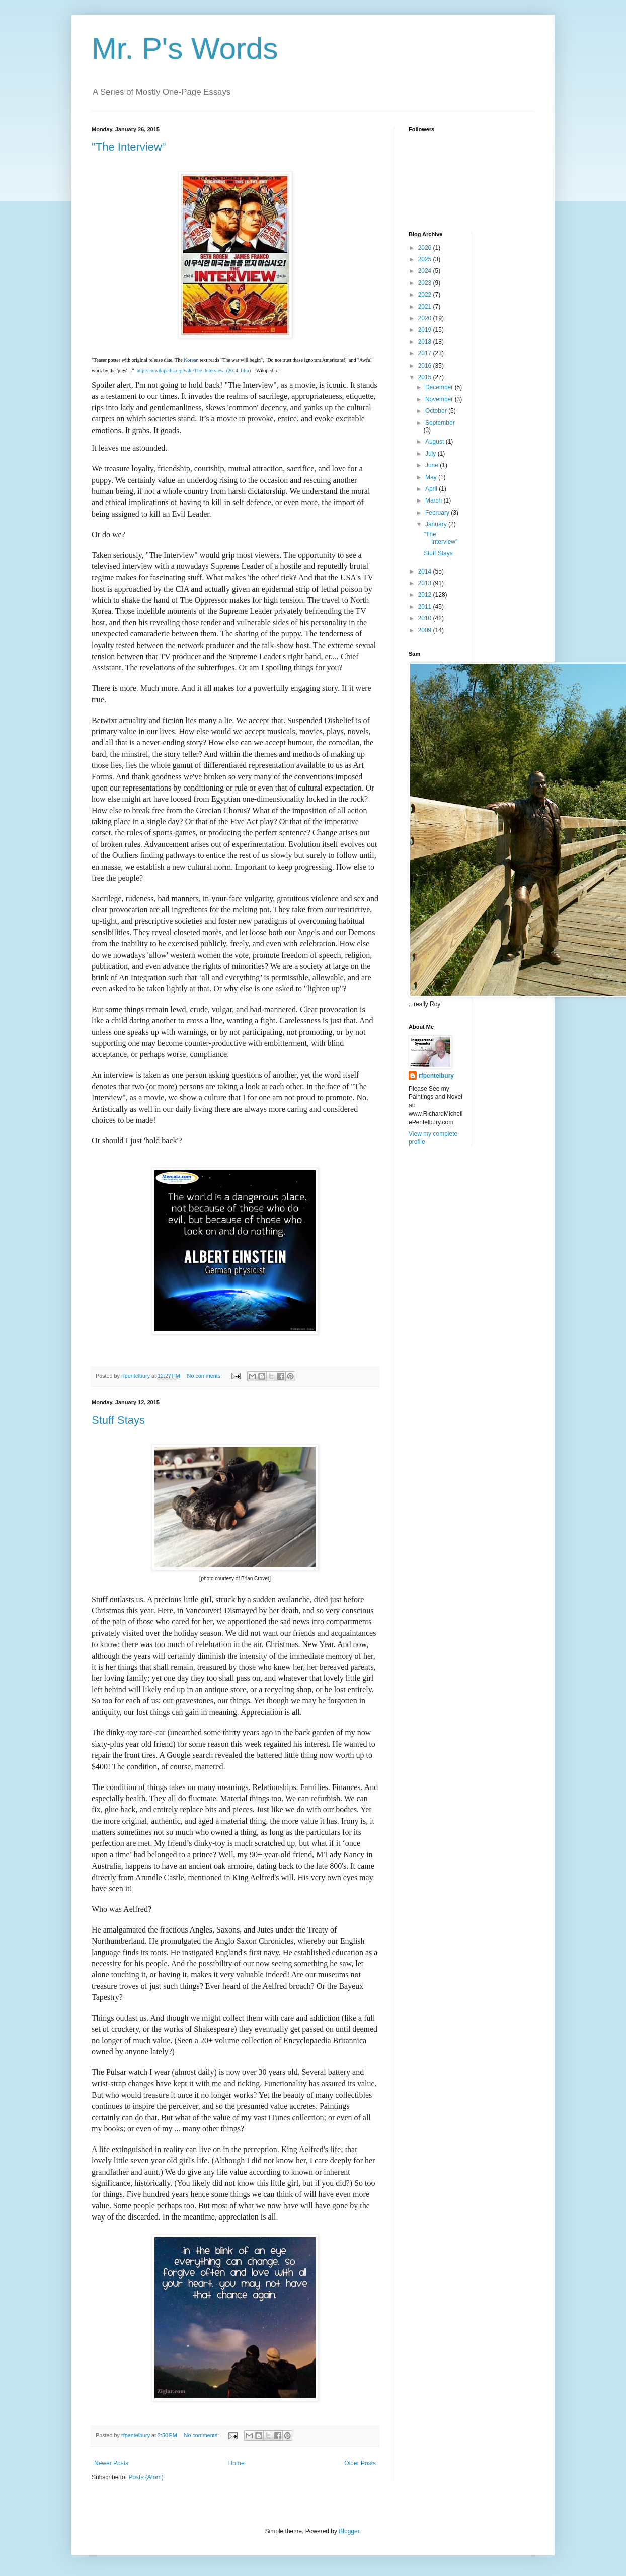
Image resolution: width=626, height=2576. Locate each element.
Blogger (349, 2531)
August (435, 441)
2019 (425, 329)
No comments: (205, 1376)
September (440, 422)
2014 (425, 571)
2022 (425, 294)
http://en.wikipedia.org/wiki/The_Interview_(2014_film (193, 370)
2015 (425, 377)
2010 (425, 618)
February (438, 512)
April (432, 488)
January (436, 524)
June (432, 465)
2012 (425, 594)
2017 (425, 353)
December (440, 387)
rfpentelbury (436, 1075)
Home (236, 2463)
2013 (425, 583)
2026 (425, 247)
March (434, 500)
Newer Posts (111, 2463)
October (436, 410)
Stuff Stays (118, 1420)
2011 (425, 606)
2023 (425, 283)
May (431, 477)
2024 (425, 270)
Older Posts (360, 2463)
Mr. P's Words (185, 48)
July (431, 453)
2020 (425, 318)
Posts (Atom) (145, 2477)
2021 (425, 306)
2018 (425, 341)
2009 (425, 630)
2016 (425, 365)
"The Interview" (129, 146)
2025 (425, 259)
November (440, 399)
